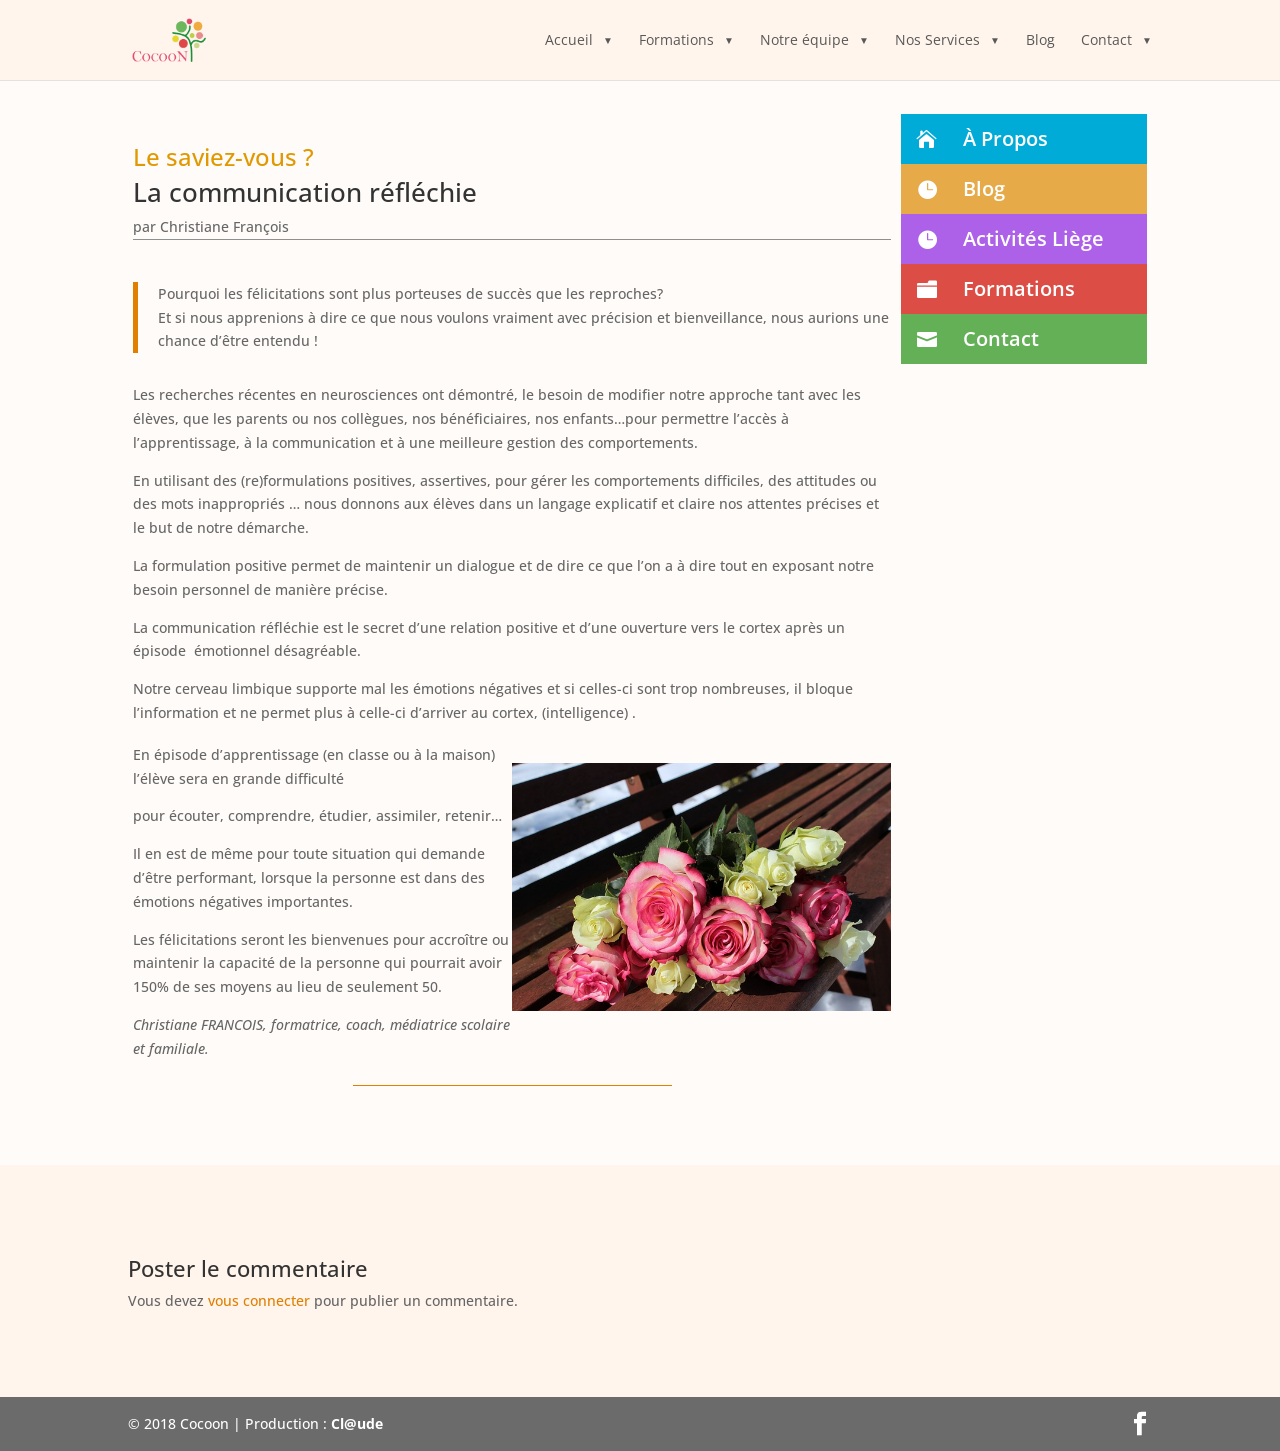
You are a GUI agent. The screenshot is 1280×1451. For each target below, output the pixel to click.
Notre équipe (804, 41)
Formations (676, 41)
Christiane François (224, 226)
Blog (1040, 41)
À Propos (1005, 138)
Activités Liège (1033, 238)
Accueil (569, 41)
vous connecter (259, 1300)
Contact (1106, 41)
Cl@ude (357, 1423)
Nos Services (937, 41)
